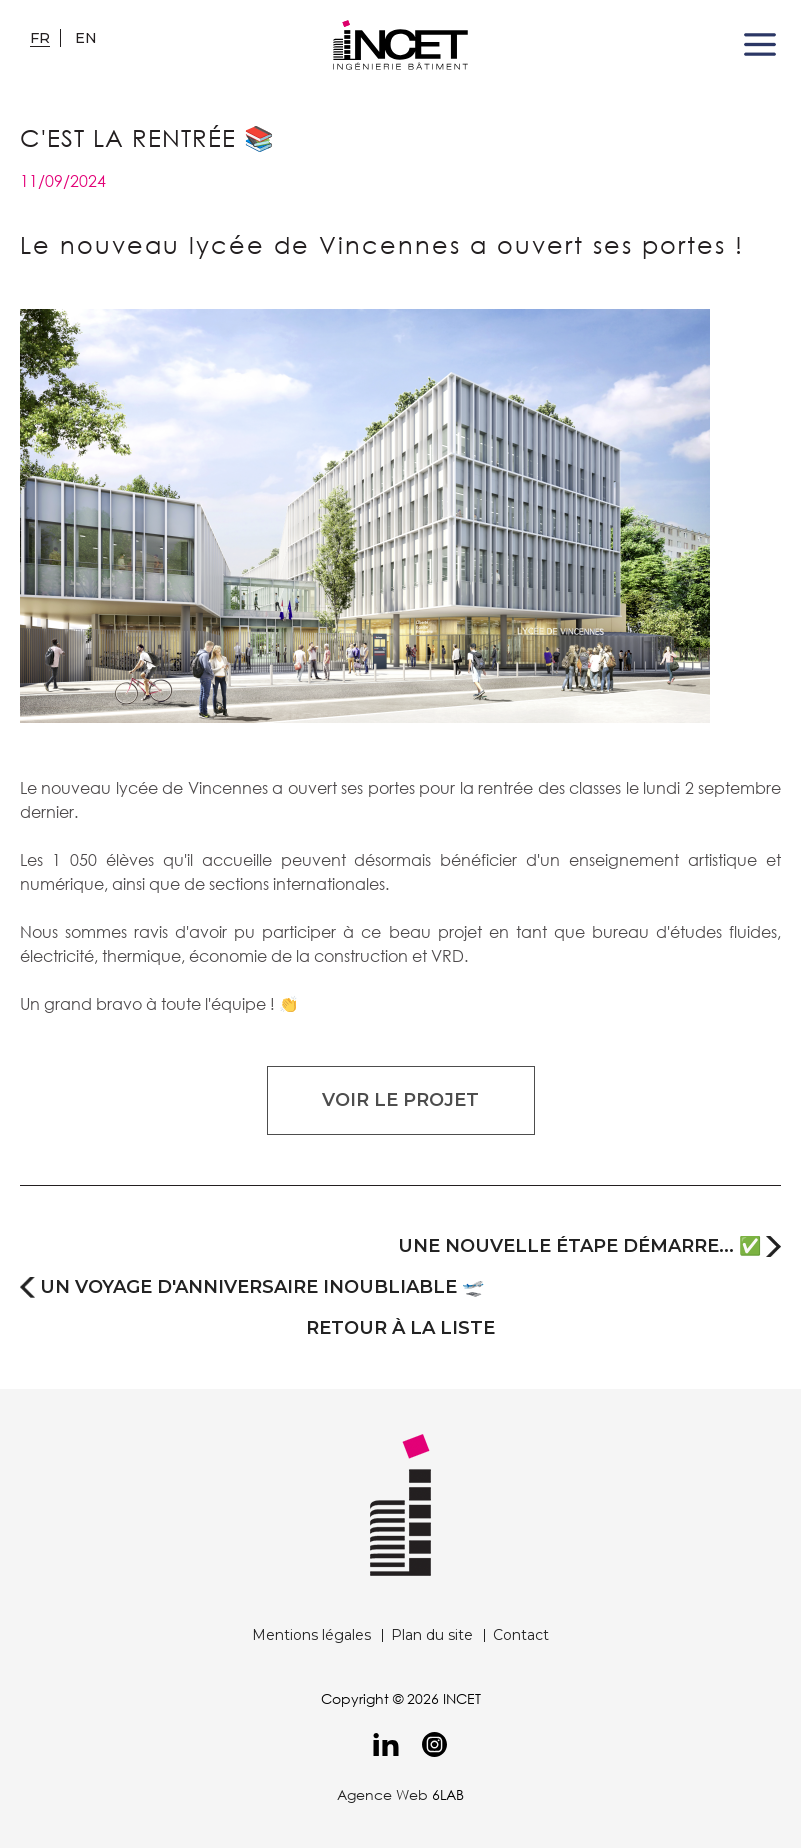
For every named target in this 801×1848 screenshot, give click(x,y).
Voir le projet (400, 1100)
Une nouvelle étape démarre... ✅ (579, 1246)
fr (40, 38)
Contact (521, 1635)
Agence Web (382, 1794)
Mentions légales (311, 1635)
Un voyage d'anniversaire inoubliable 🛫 (262, 1287)
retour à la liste (400, 1328)
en (86, 38)
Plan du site (432, 1635)
